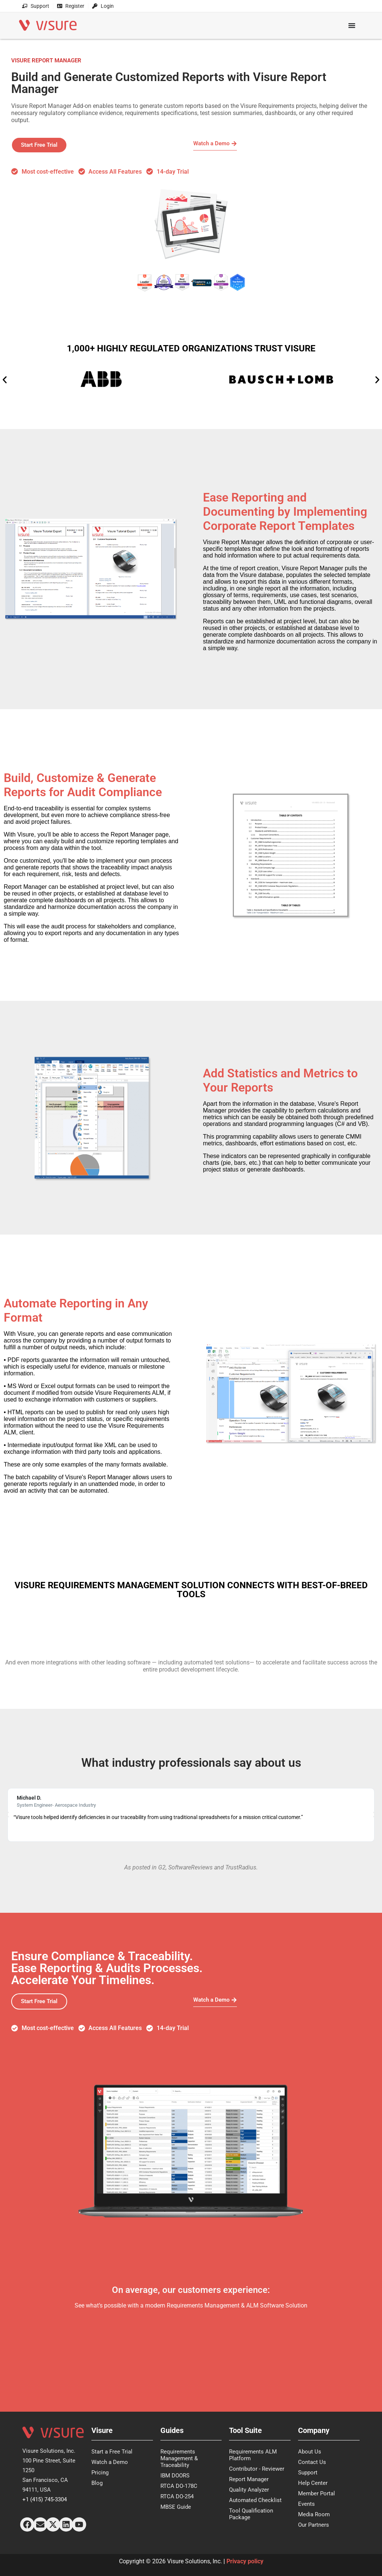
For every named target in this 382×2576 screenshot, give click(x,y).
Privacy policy (244, 2561)
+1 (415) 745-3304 (44, 2499)
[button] (4, 379)
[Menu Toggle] (352, 25)
